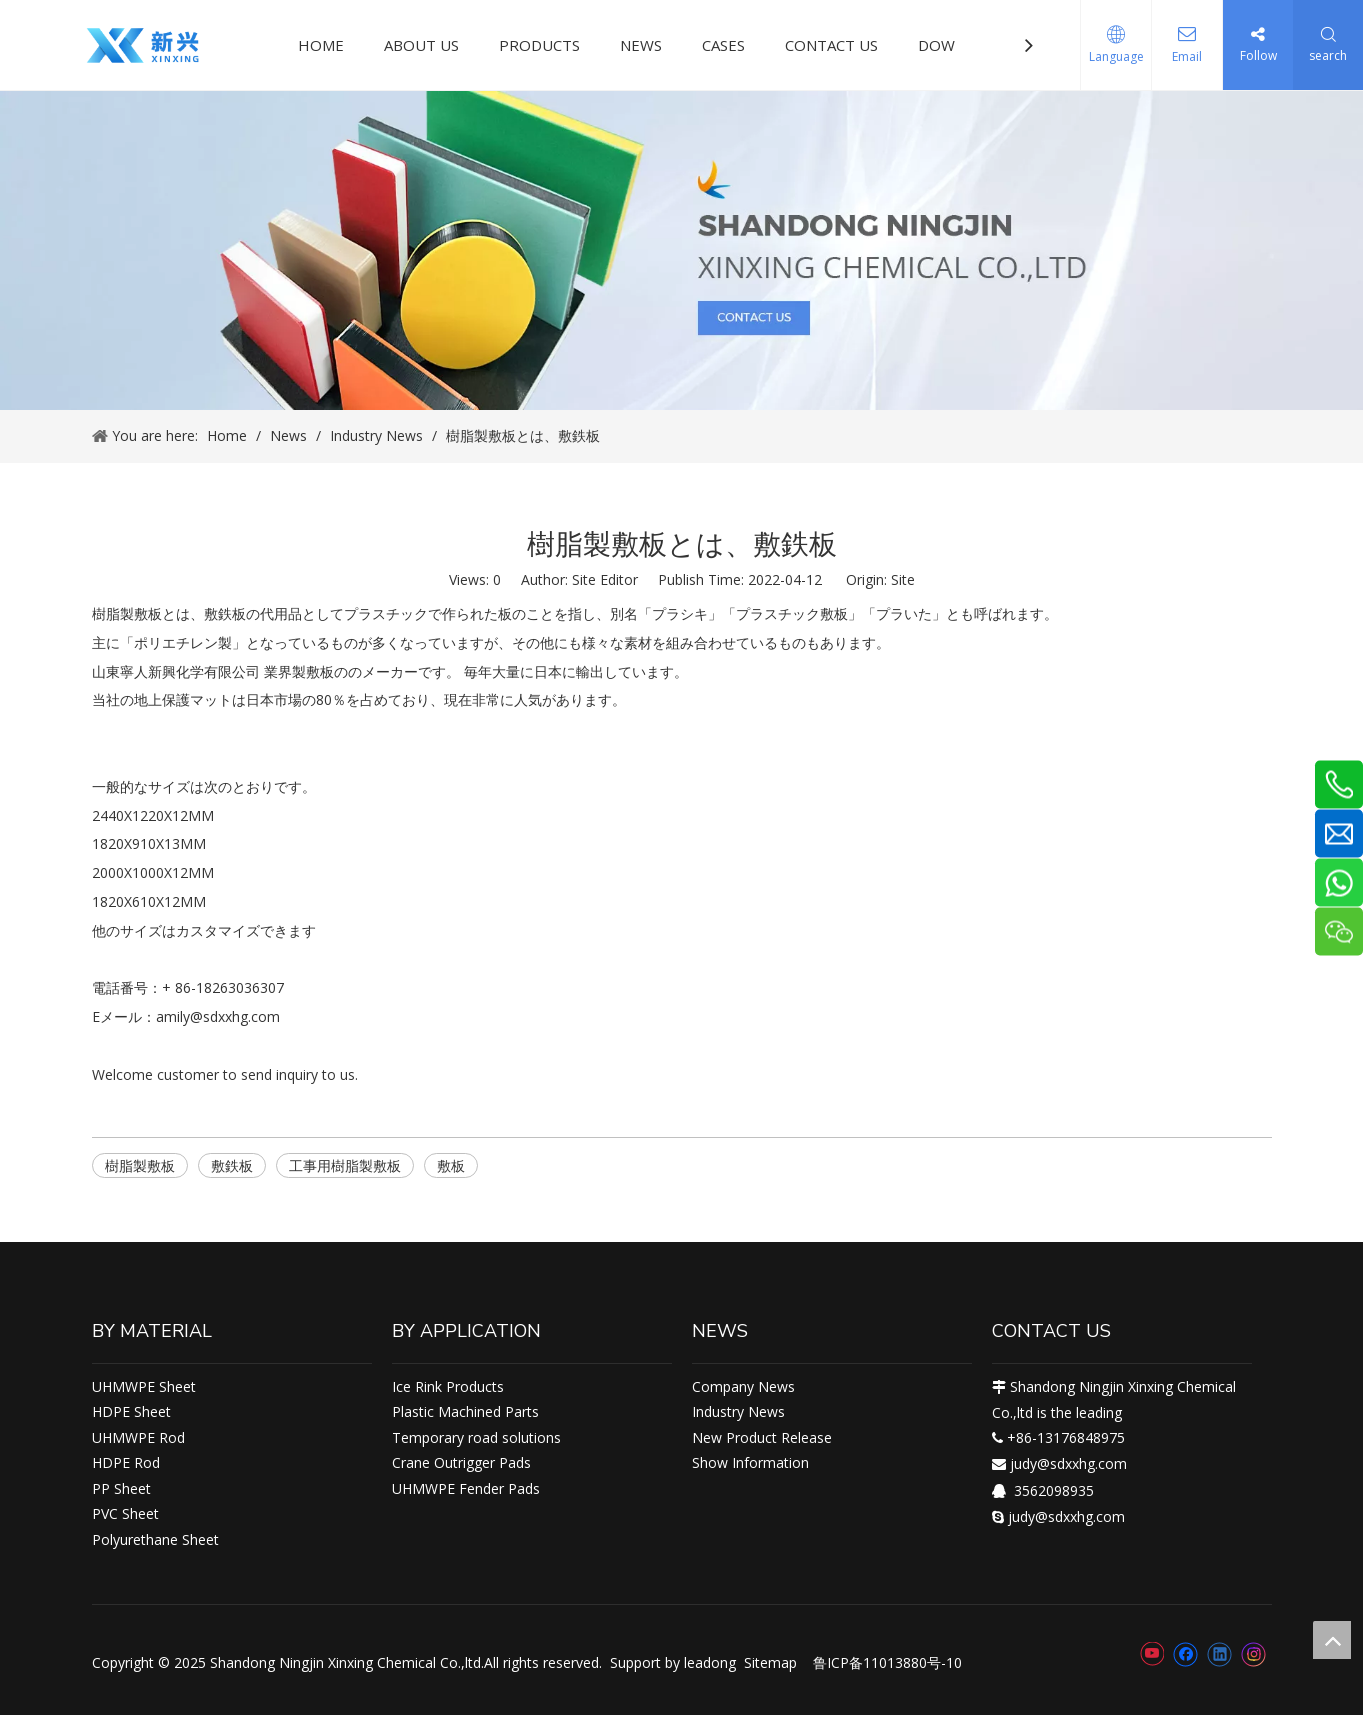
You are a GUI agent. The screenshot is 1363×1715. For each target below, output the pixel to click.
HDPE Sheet (131, 1411)
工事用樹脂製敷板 (345, 1165)
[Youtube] (1151, 1654)
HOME (321, 45)
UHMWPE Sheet (144, 1386)
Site (903, 579)
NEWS (641, 45)
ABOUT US (421, 45)
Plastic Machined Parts (465, 1411)
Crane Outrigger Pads (461, 1462)
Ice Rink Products (448, 1386)
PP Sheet (121, 1488)
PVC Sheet (125, 1513)
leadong (710, 1662)
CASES (723, 45)
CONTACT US (831, 45)
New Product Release (762, 1437)
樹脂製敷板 (140, 1165)
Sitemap (770, 1662)
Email (1187, 56)
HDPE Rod (126, 1462)
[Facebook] (1185, 1654)
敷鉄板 (232, 1165)
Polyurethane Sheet (155, 1539)
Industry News (738, 1411)
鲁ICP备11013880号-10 (887, 1662)
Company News (743, 1386)
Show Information (750, 1462)
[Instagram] (1254, 1654)
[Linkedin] (1219, 1654)
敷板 (451, 1165)
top (1332, 1640)
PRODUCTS (539, 45)
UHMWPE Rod (138, 1437)
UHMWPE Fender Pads (466, 1488)
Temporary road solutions (476, 1437)
